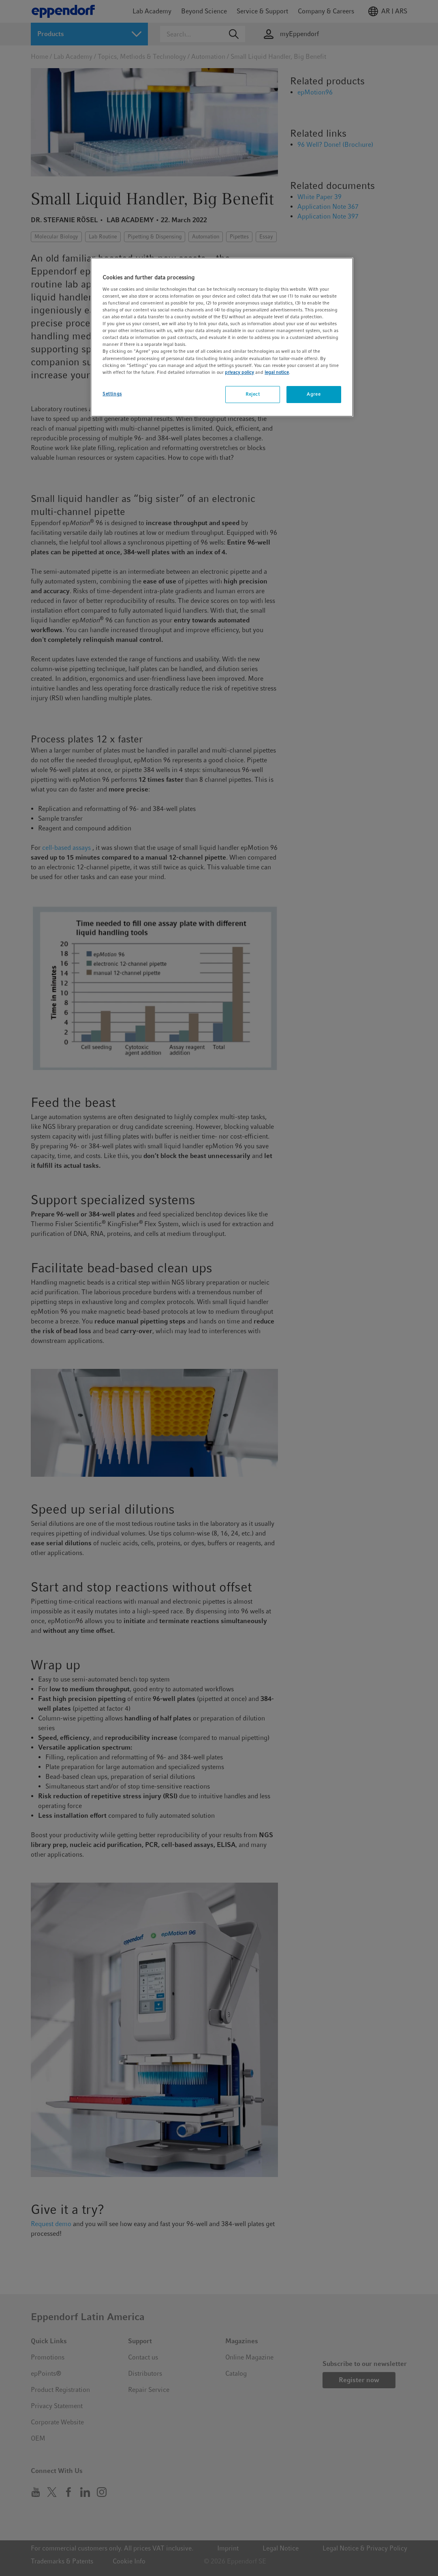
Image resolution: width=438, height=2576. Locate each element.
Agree (313, 394)
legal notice (277, 372)
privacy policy (239, 372)
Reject (253, 394)
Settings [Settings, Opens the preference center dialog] (112, 394)
